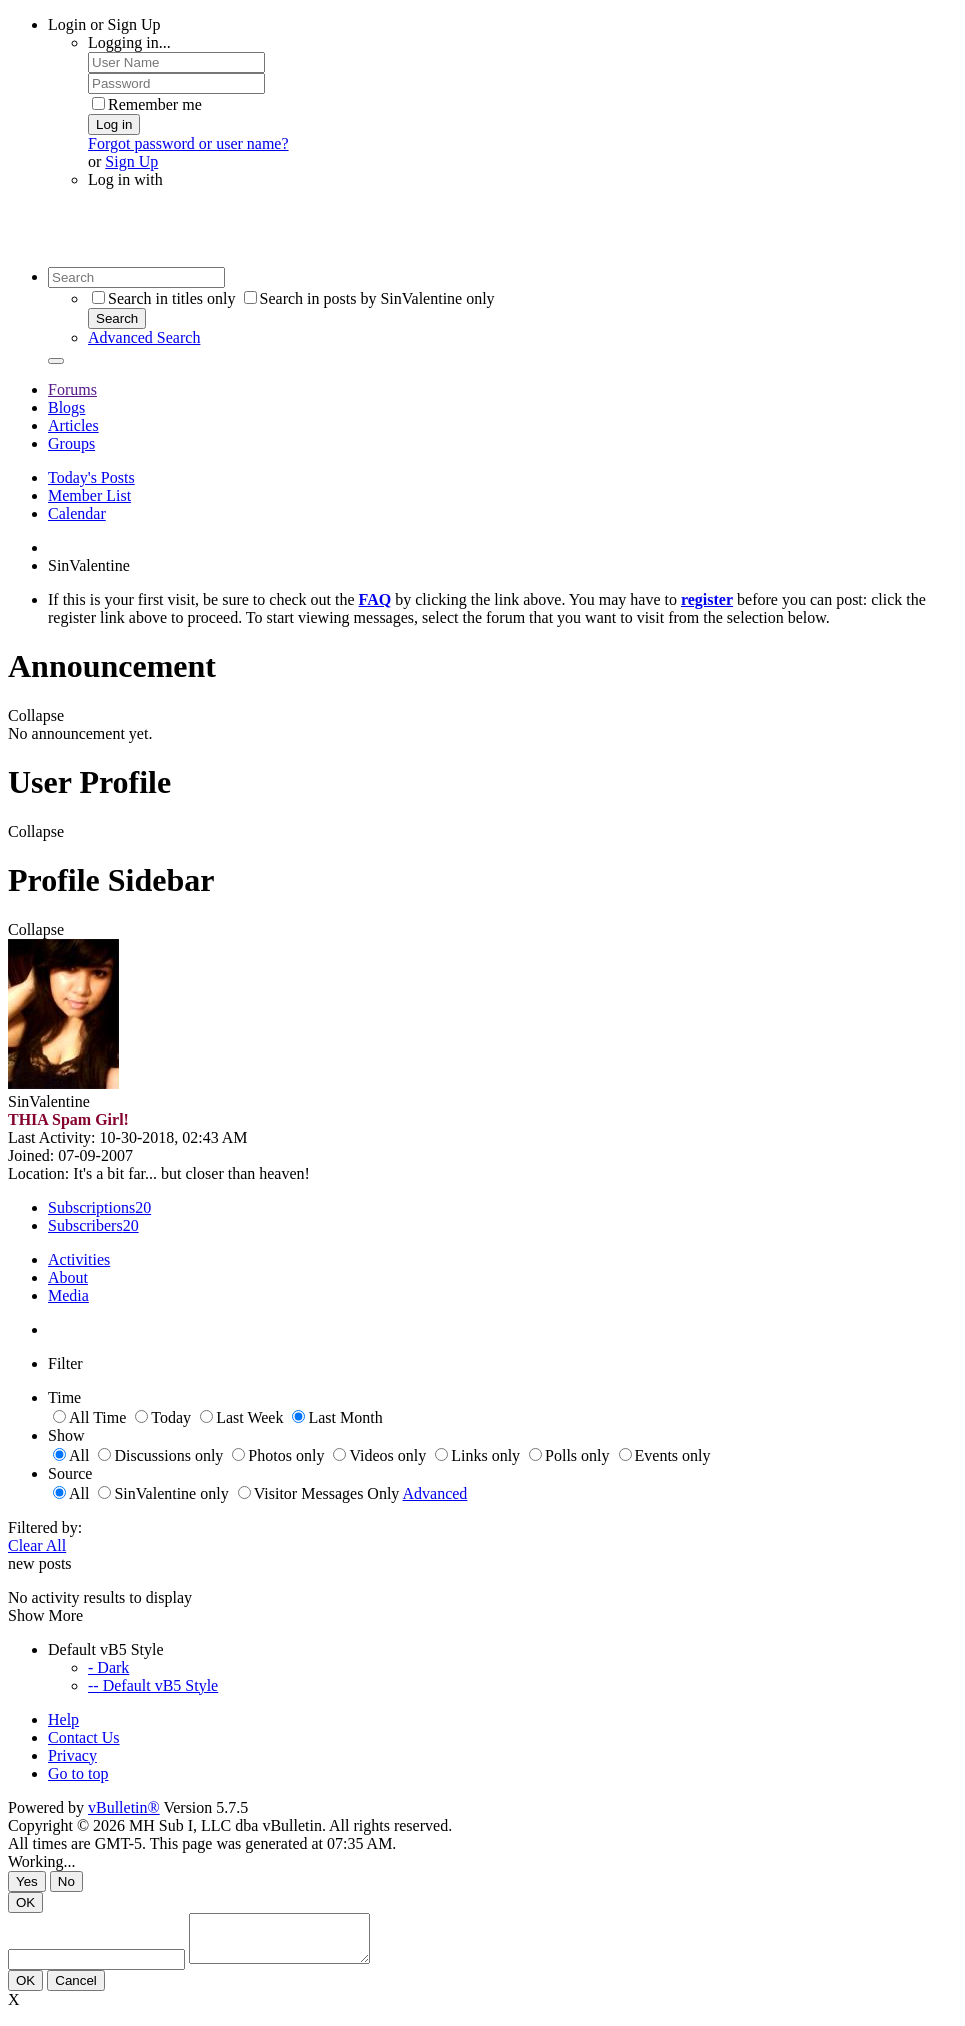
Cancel (76, 1989)
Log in (114, 124)
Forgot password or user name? (188, 143)
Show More (45, 1615)
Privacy (72, 1755)
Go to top (78, 1773)
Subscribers (85, 1225)
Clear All (37, 1545)
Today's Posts (91, 477)
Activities (79, 1259)
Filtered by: (45, 1527)
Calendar (77, 513)
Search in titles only (164, 298)
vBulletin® (124, 1807)
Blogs (66, 407)
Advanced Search (144, 337)
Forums (72, 389)
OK (25, 1902)
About (68, 1277)
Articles (73, 425)
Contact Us (84, 1737)
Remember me (147, 104)
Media (68, 1295)
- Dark (108, 1667)
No (66, 1881)
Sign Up (131, 161)
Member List (89, 495)
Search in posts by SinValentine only (369, 298)
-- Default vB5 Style (153, 1685)
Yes (27, 1881)
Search (117, 318)
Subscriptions (91, 1207)
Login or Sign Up (104, 24)
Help (63, 1719)
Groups (71, 443)
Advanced (435, 1493)
